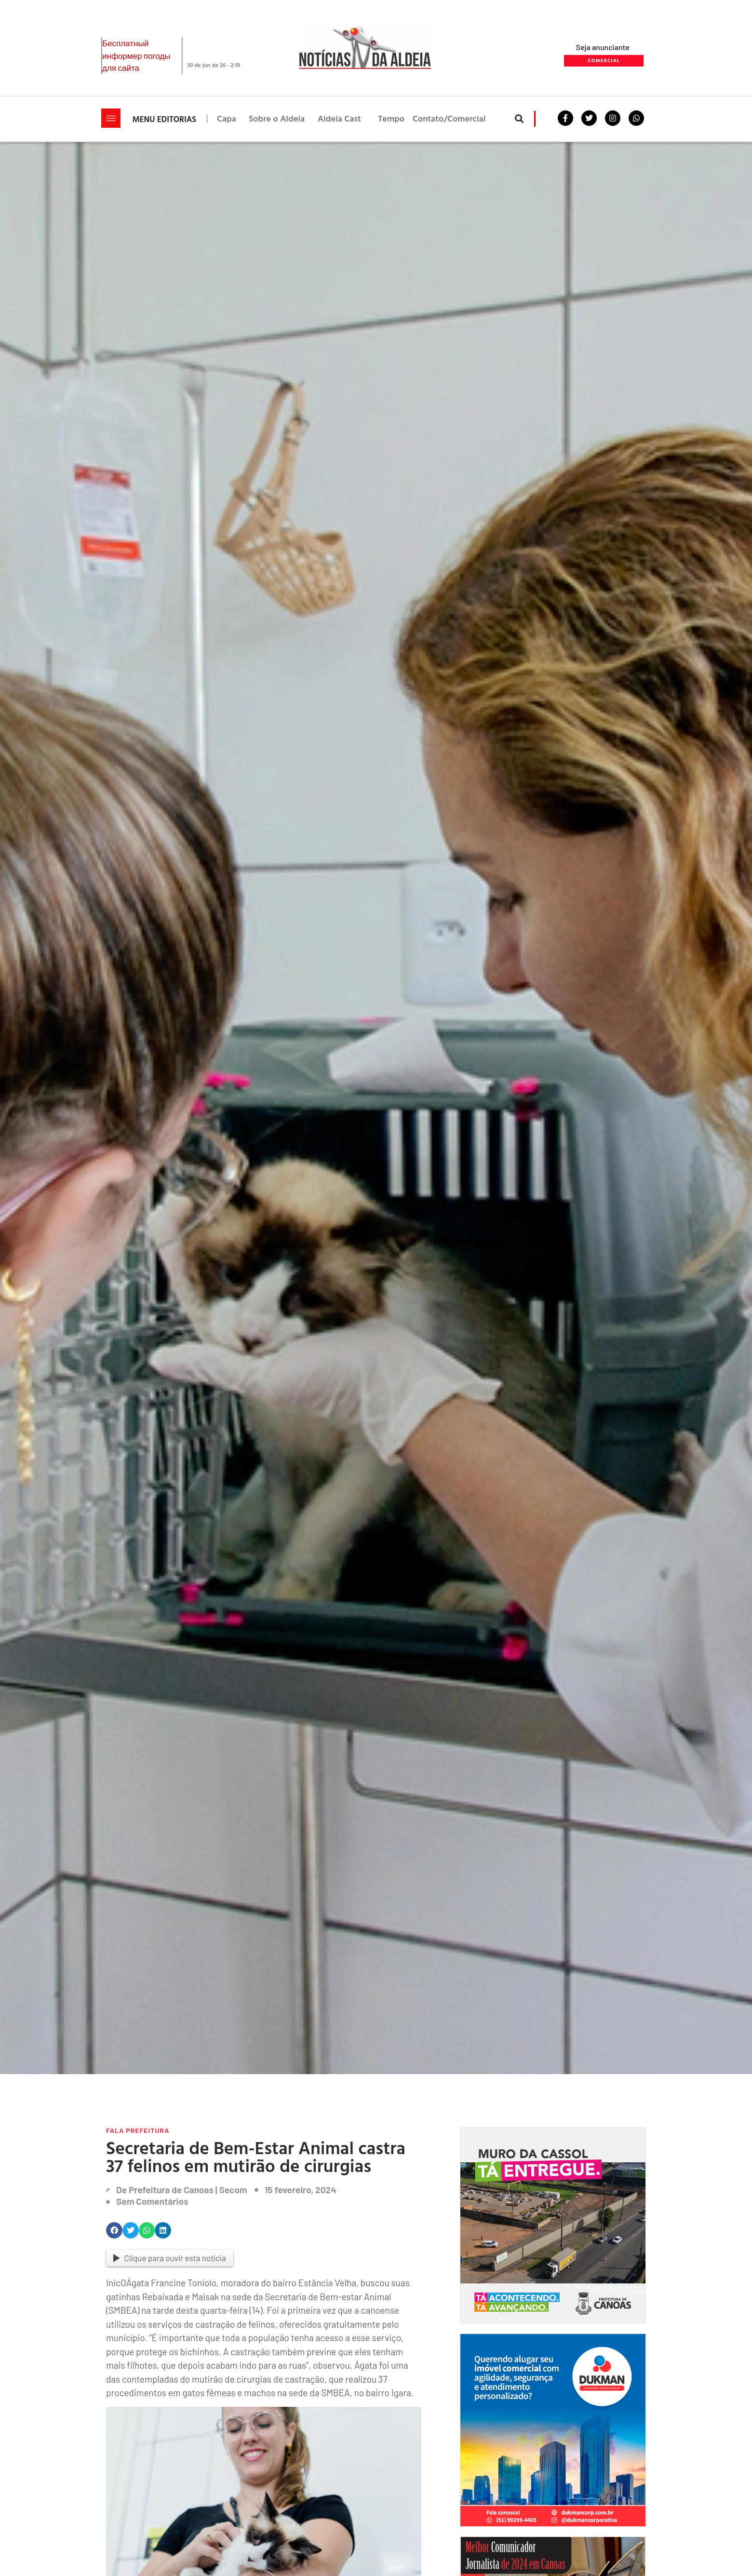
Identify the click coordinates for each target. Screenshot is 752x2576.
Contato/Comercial (449, 118)
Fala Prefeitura (137, 2130)
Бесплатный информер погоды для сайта (136, 55)
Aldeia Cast (339, 118)
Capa (226, 118)
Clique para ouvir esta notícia (169, 2258)
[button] (519, 119)
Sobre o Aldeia (277, 118)
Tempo (391, 118)
